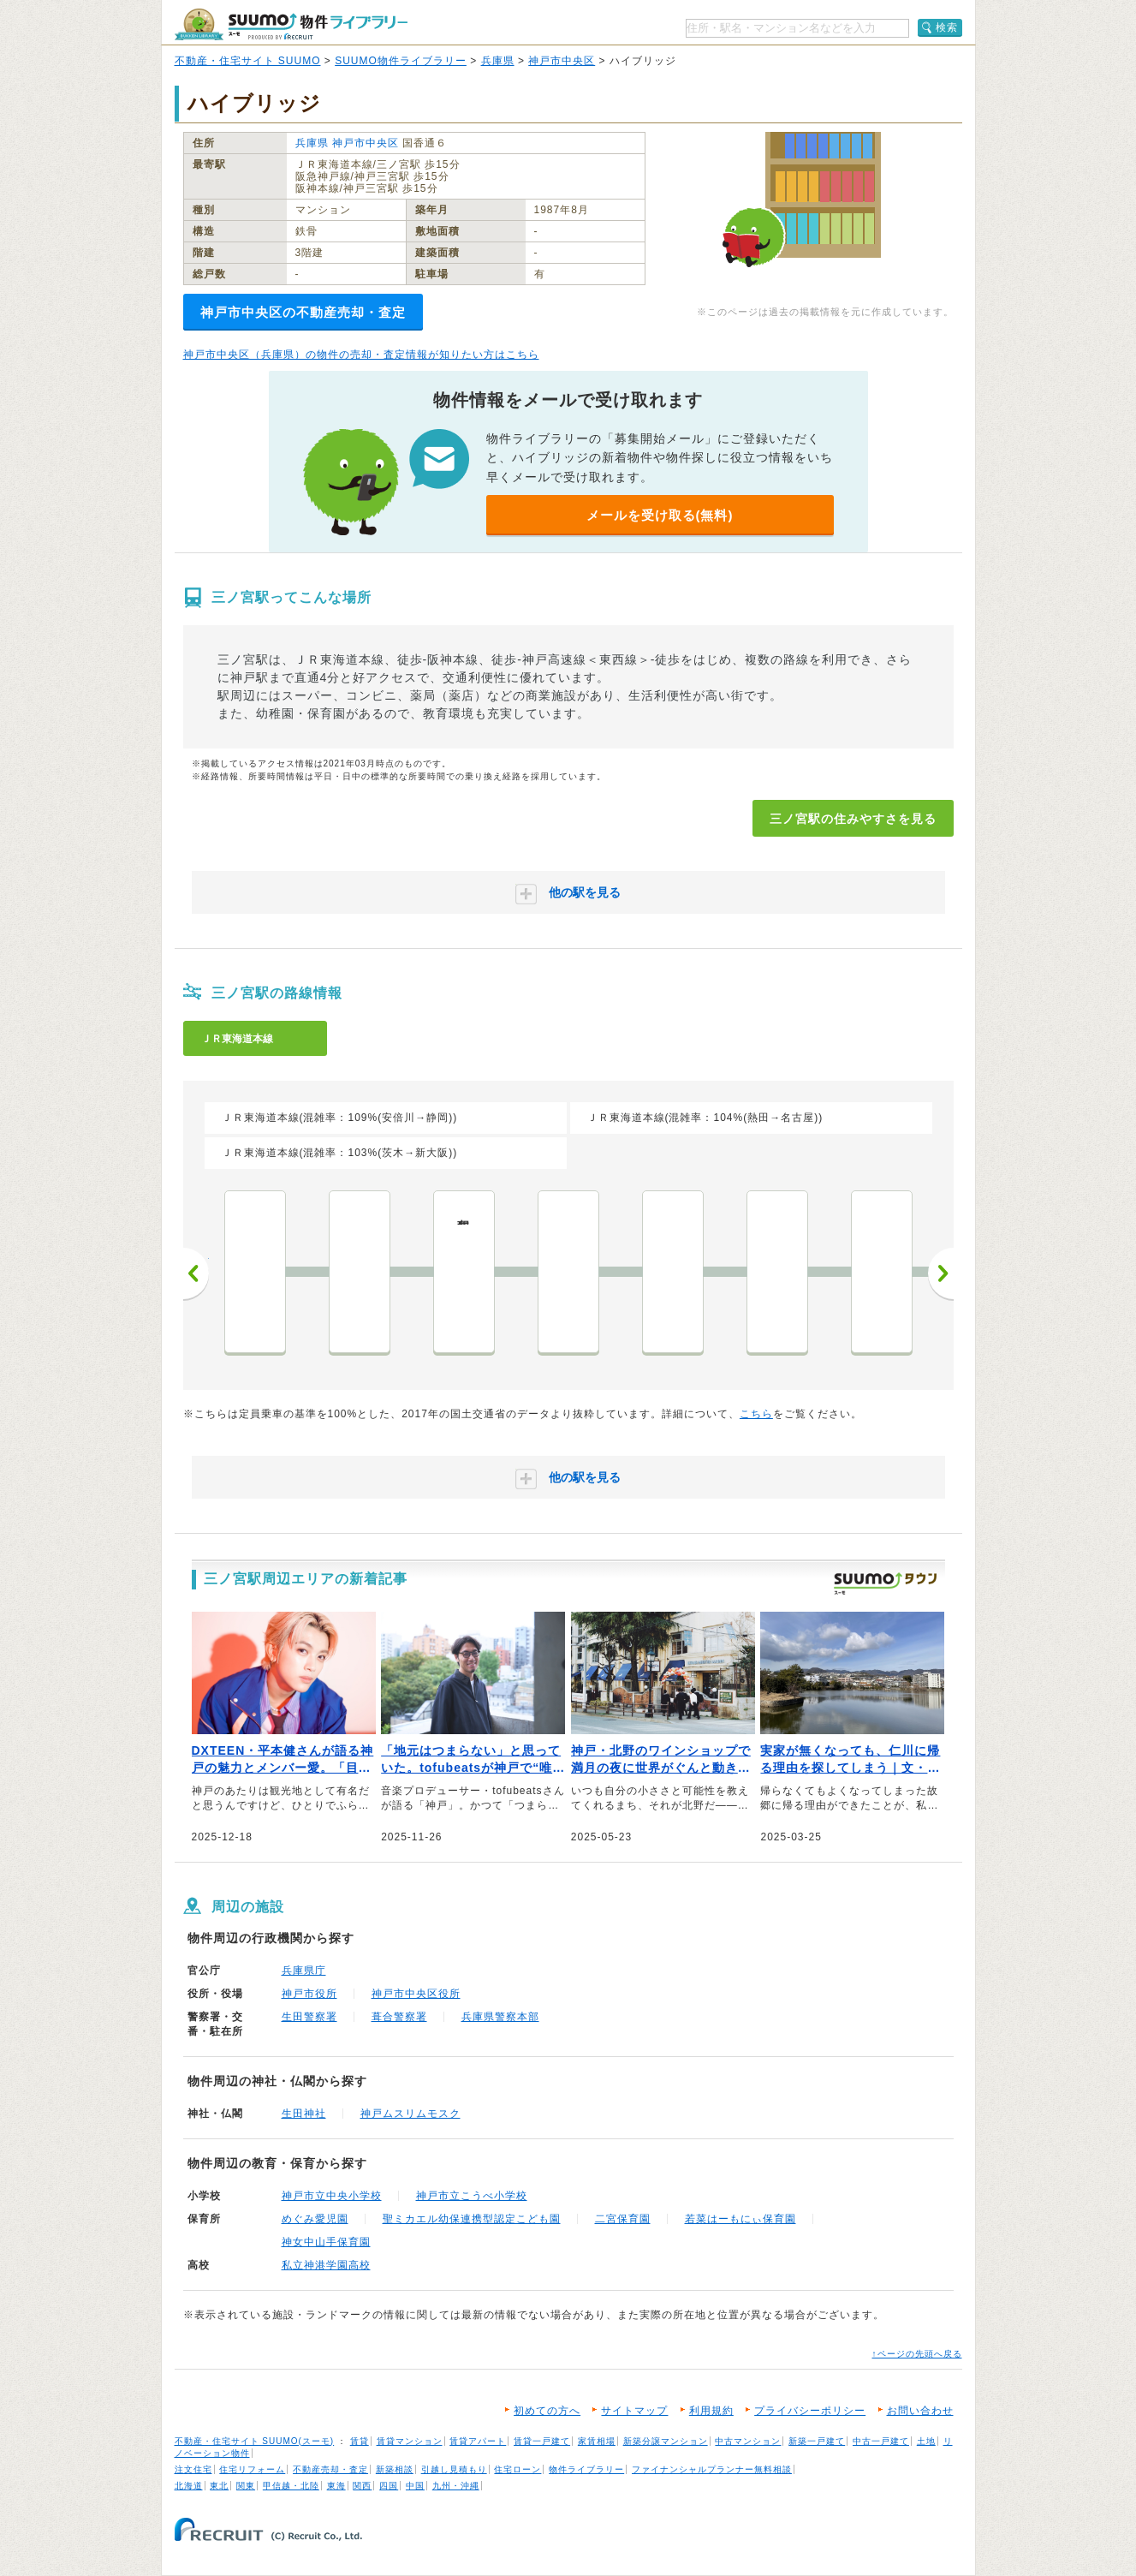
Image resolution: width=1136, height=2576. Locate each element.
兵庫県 (497, 61)
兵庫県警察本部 (500, 2017)
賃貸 (359, 2441)
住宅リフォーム (252, 2469)
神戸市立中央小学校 (332, 2196)
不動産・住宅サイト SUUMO (248, 61)
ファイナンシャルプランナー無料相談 (712, 2469)
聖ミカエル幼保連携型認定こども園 (472, 2219)
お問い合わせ (920, 2411)
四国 (388, 2485)
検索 (947, 27)
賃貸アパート (477, 2441)
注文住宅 (193, 2469)
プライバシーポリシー (809, 2411)
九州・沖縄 (455, 2485)
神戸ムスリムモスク (410, 2114)
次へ (941, 1273)
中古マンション (748, 2441)
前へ (196, 1273)
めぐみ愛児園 (315, 2219)
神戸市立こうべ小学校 (471, 2196)
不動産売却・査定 (330, 2469)
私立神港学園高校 (326, 2265)
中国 (415, 2485)
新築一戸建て (816, 2441)
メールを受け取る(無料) (660, 515)
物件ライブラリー (586, 2469)
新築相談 (394, 2469)
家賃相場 (597, 2441)
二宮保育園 (623, 2219)
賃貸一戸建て (542, 2441)
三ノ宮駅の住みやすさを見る (853, 819)
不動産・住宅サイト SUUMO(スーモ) (255, 2441)
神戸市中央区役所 (416, 1994)
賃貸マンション (410, 2441)
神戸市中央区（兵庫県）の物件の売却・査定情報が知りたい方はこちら (361, 355)
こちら (756, 1414)
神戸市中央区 (561, 61)
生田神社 (304, 2114)
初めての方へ (547, 2411)
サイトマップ (634, 2411)
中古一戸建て (881, 2441)
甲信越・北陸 (291, 2485)
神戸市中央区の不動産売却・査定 (303, 312)
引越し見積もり (454, 2469)
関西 (362, 2485)
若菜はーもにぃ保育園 (740, 2219)
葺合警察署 (399, 2017)
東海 (336, 2485)
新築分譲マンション (665, 2441)
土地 (926, 2441)
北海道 (189, 2485)
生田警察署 (309, 2017)
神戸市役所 (309, 1994)
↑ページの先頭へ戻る (917, 2353)
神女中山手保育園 (326, 2242)
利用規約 (711, 2411)
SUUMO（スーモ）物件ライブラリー (291, 24)
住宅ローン (517, 2469)
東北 (219, 2485)
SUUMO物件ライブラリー (401, 61)
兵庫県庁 (304, 1971)
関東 (245, 2485)
